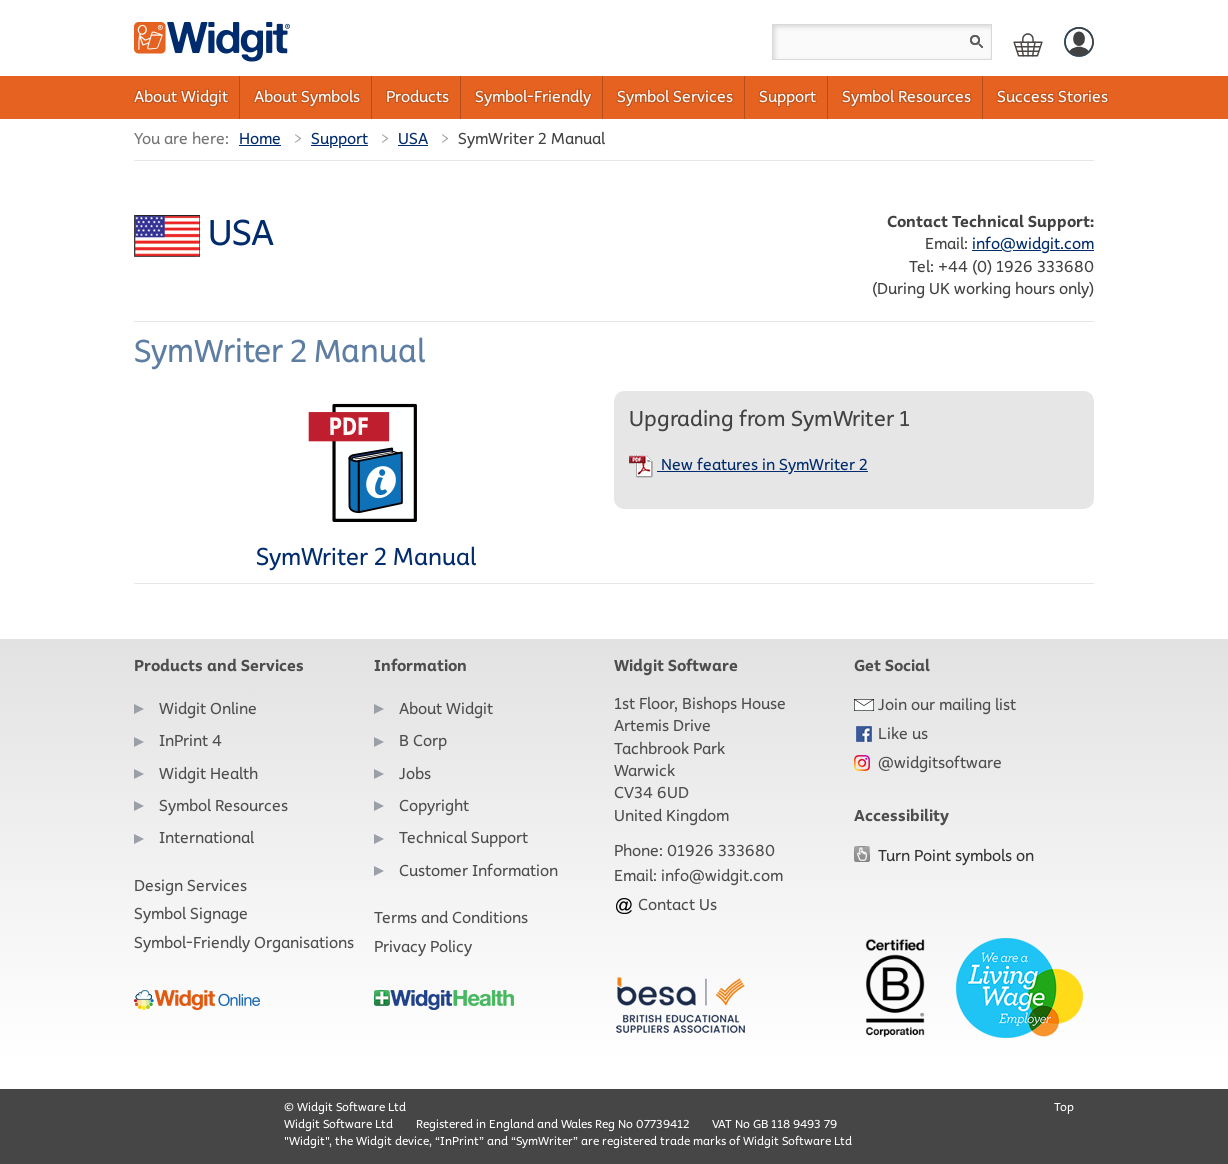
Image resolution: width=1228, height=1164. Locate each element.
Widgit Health (208, 773)
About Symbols (307, 96)
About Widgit (181, 96)
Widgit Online (208, 708)
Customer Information (478, 870)
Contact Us (665, 904)
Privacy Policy (423, 946)
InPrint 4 (190, 740)
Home (260, 138)
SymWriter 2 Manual (366, 487)
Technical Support (463, 837)
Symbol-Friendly (533, 96)
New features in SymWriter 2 (748, 464)
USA (413, 138)
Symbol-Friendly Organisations (244, 942)
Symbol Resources (906, 96)
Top (1064, 1106)
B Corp (423, 740)
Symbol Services (675, 96)
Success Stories (1052, 96)
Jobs (415, 773)
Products (417, 96)
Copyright (434, 805)
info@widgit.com (1033, 243)
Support (787, 96)
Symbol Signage (191, 913)
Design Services (190, 885)
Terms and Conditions (451, 917)
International (206, 837)
